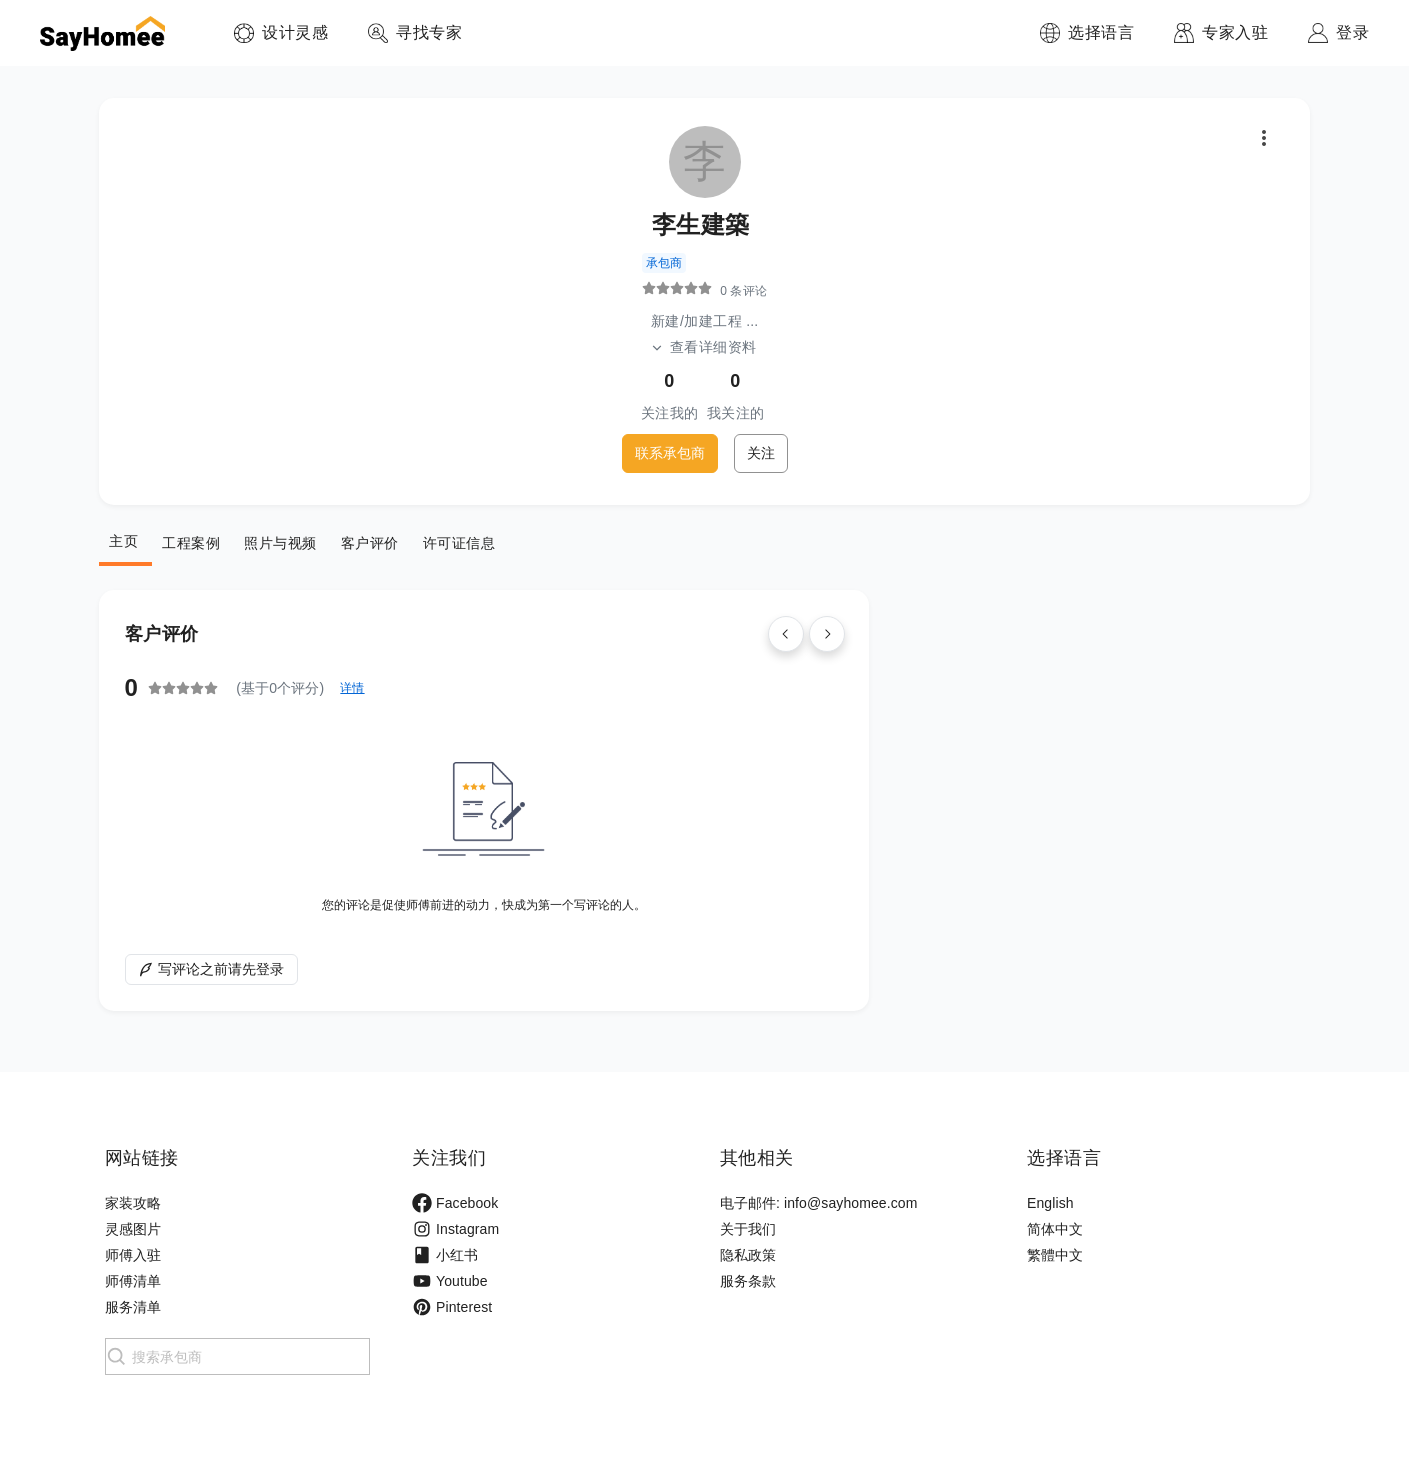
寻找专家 (429, 32)
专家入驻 (1235, 32)
